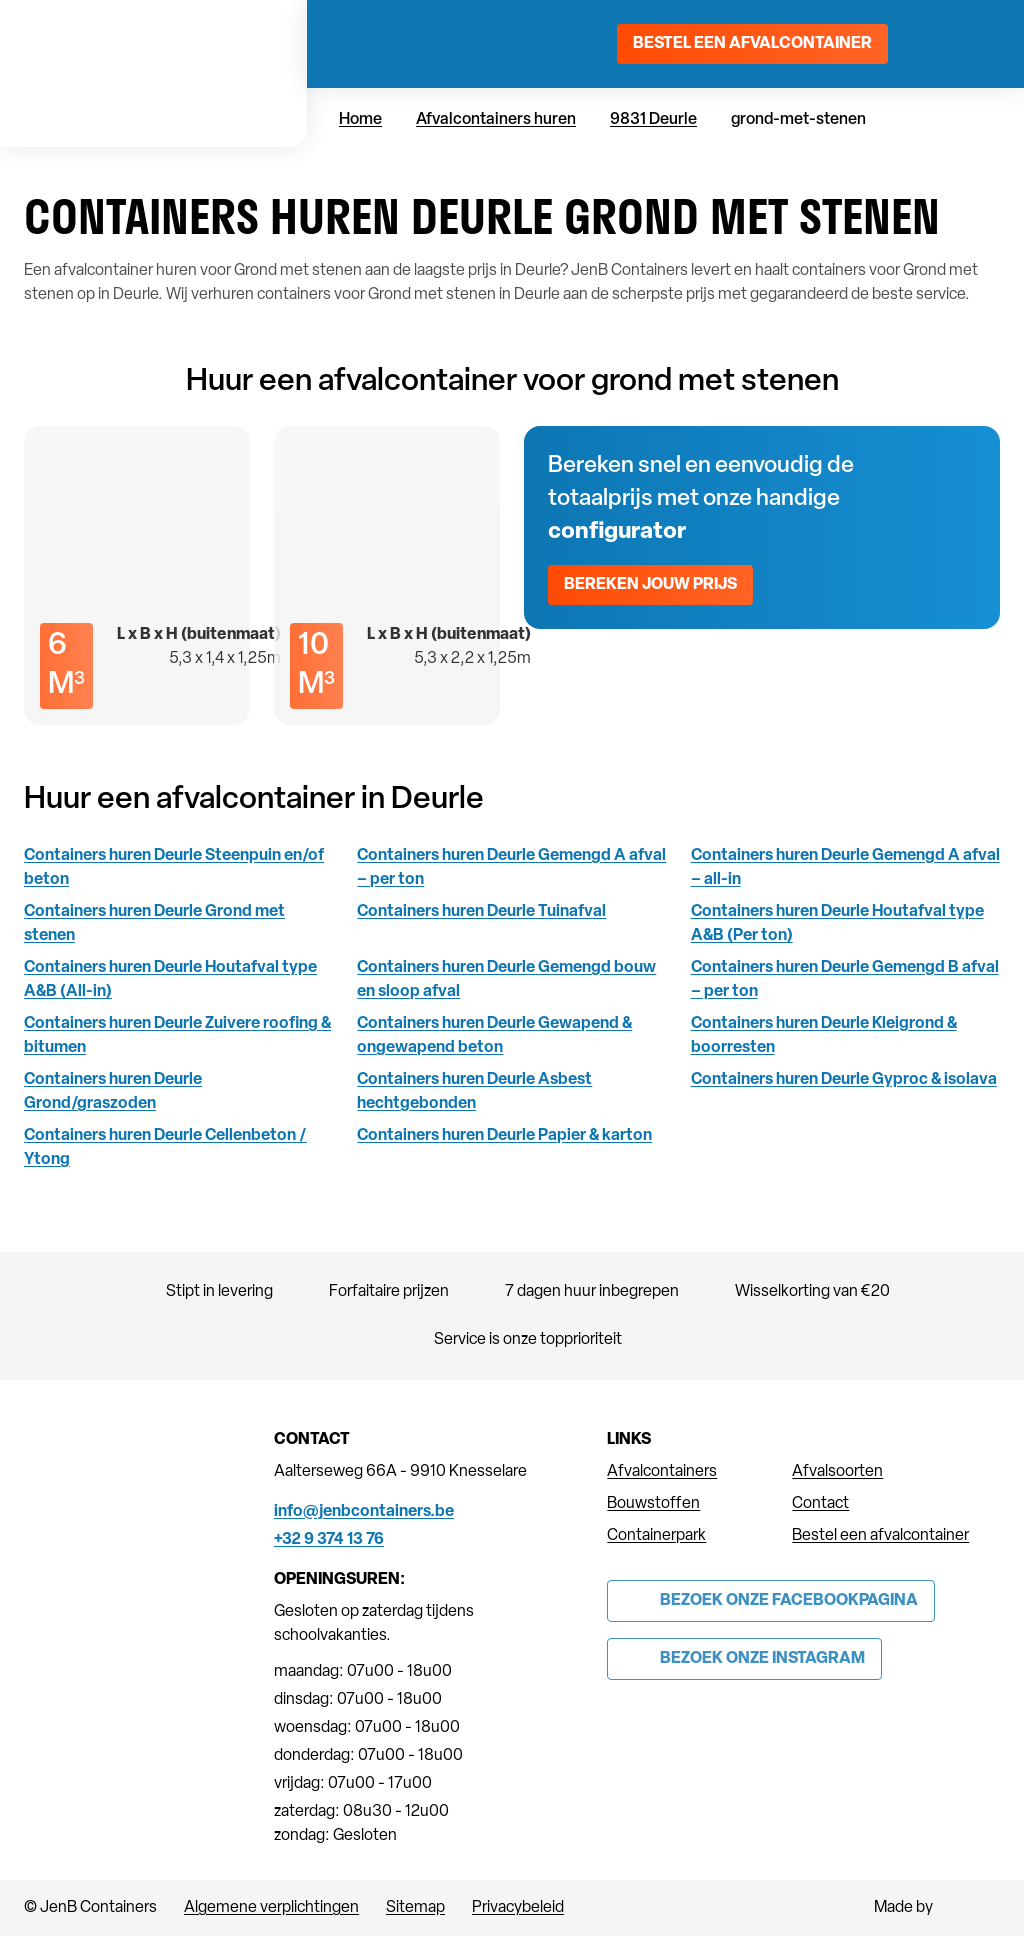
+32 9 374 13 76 (329, 1540)
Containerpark (656, 1536)
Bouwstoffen (653, 1504)
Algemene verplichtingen (271, 1908)
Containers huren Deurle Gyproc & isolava (844, 1080)
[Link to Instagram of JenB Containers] (744, 1659)
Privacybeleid (518, 1908)
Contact (820, 1504)
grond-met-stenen (798, 120)
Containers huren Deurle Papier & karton (504, 1136)
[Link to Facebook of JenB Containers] (771, 1601)
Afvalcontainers (662, 1472)
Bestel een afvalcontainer (752, 44)
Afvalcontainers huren (496, 120)
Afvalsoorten (837, 1472)
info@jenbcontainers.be (364, 1512)
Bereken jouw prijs (650, 585)
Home (360, 120)
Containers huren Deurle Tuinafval (481, 912)
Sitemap (415, 1908)
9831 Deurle (653, 120)
